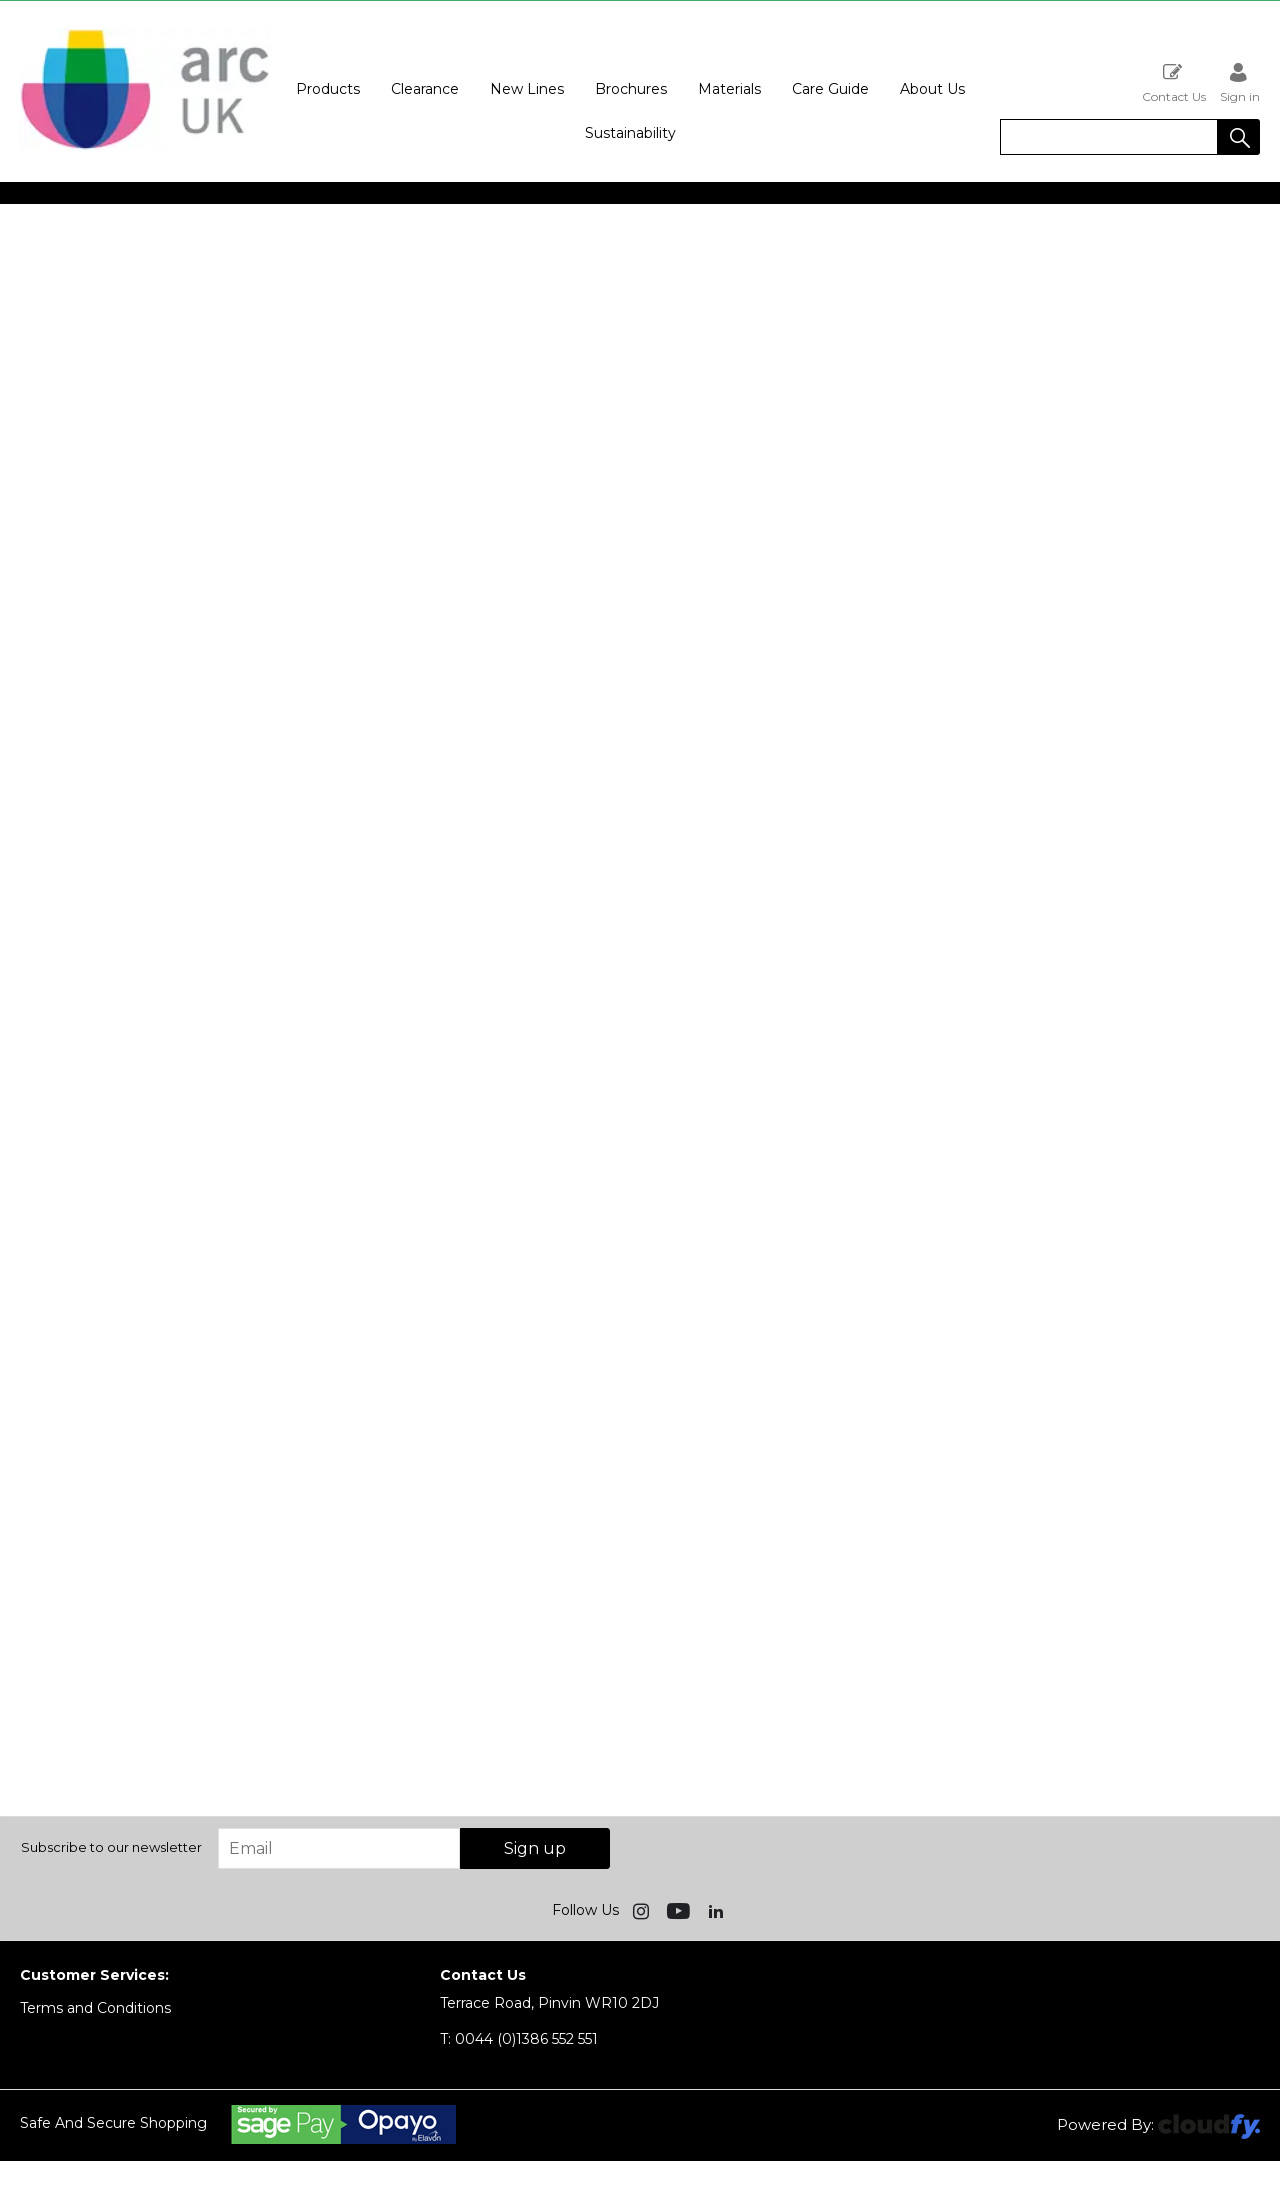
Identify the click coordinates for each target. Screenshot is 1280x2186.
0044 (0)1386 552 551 (519, 2039)
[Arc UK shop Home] (145, 148)
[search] (1109, 137)
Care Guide (830, 89)
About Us (932, 89)
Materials (729, 89)
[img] (643, 1910)
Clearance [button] (425, 89)
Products (328, 89)
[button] (1239, 137)
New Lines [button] (527, 89)
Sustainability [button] (630, 133)
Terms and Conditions (95, 2008)
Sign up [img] (535, 1848)
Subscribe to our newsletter (111, 1847)
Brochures (631, 89)
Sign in (1240, 82)
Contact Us (1174, 82)
